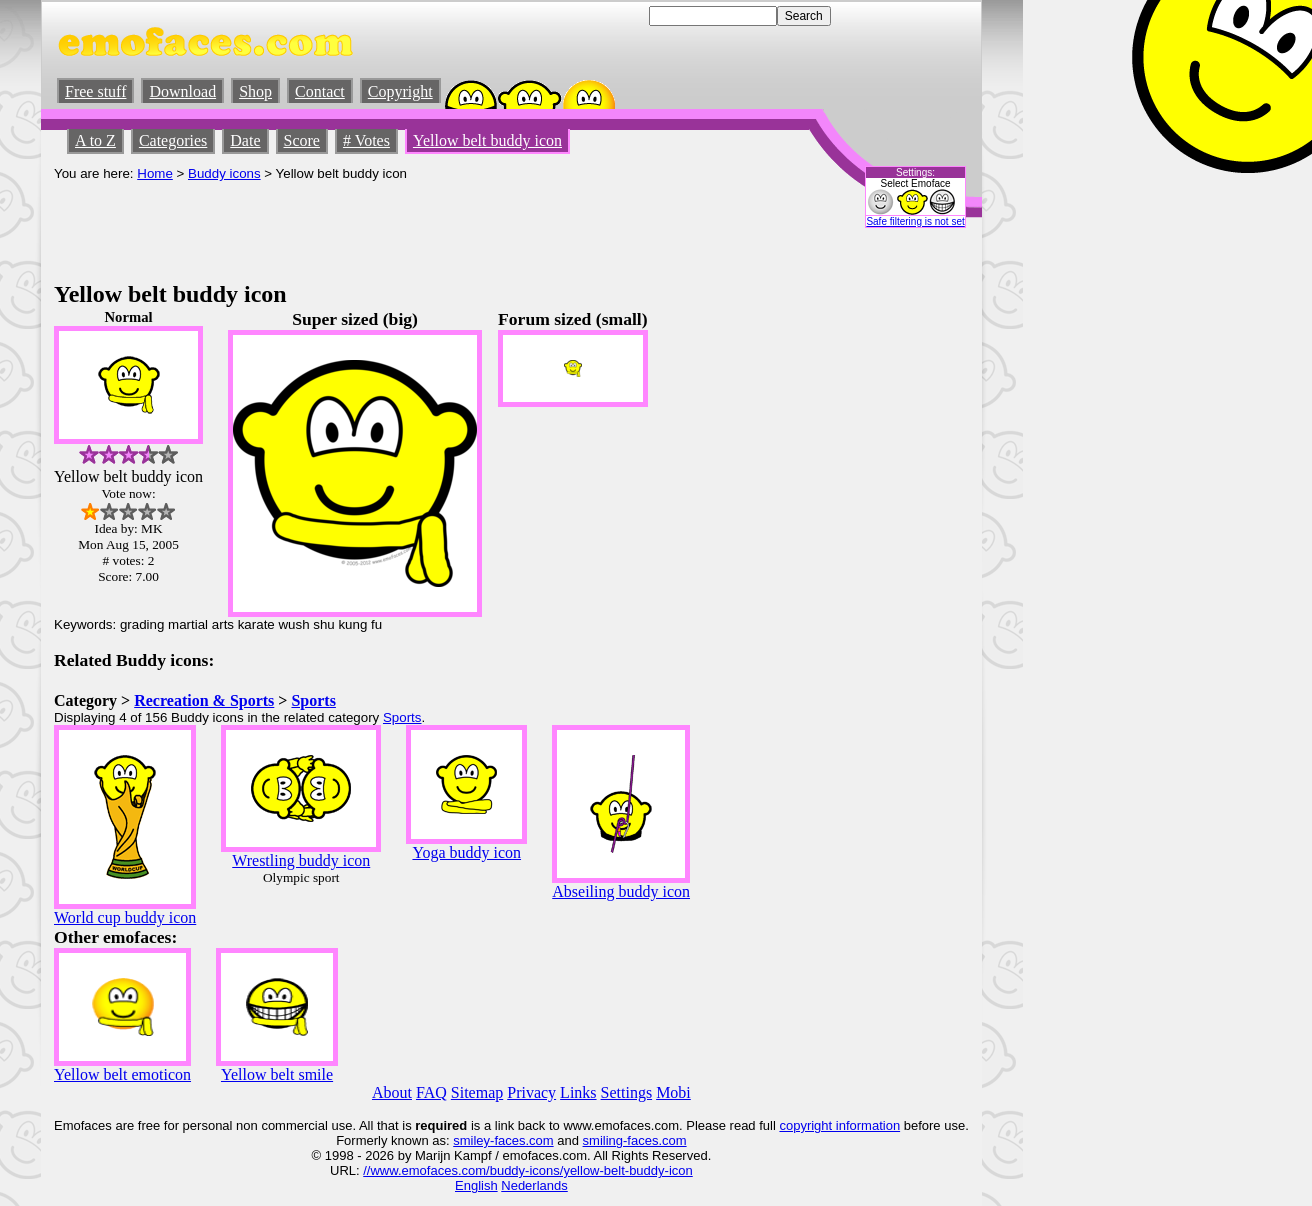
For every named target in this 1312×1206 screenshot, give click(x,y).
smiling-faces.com (635, 1140)
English (476, 1185)
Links (578, 1092)
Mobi (673, 1092)
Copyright (400, 91)
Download (182, 91)
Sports (313, 700)
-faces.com (522, 1140)
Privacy (531, 1092)
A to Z (95, 140)
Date (245, 140)
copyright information (839, 1125)
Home (155, 173)
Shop (255, 91)
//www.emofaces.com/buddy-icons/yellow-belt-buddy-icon (527, 1170)
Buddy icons (224, 173)
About (392, 1092)
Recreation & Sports (204, 700)
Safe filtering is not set (915, 221)
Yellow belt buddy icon (487, 140)
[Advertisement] (418, 226)
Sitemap (477, 1092)
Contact (320, 91)
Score (302, 140)
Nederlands (534, 1185)
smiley (471, 1140)
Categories (173, 140)
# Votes (366, 140)
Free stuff (95, 91)
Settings (627, 1092)
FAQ (431, 1092)
